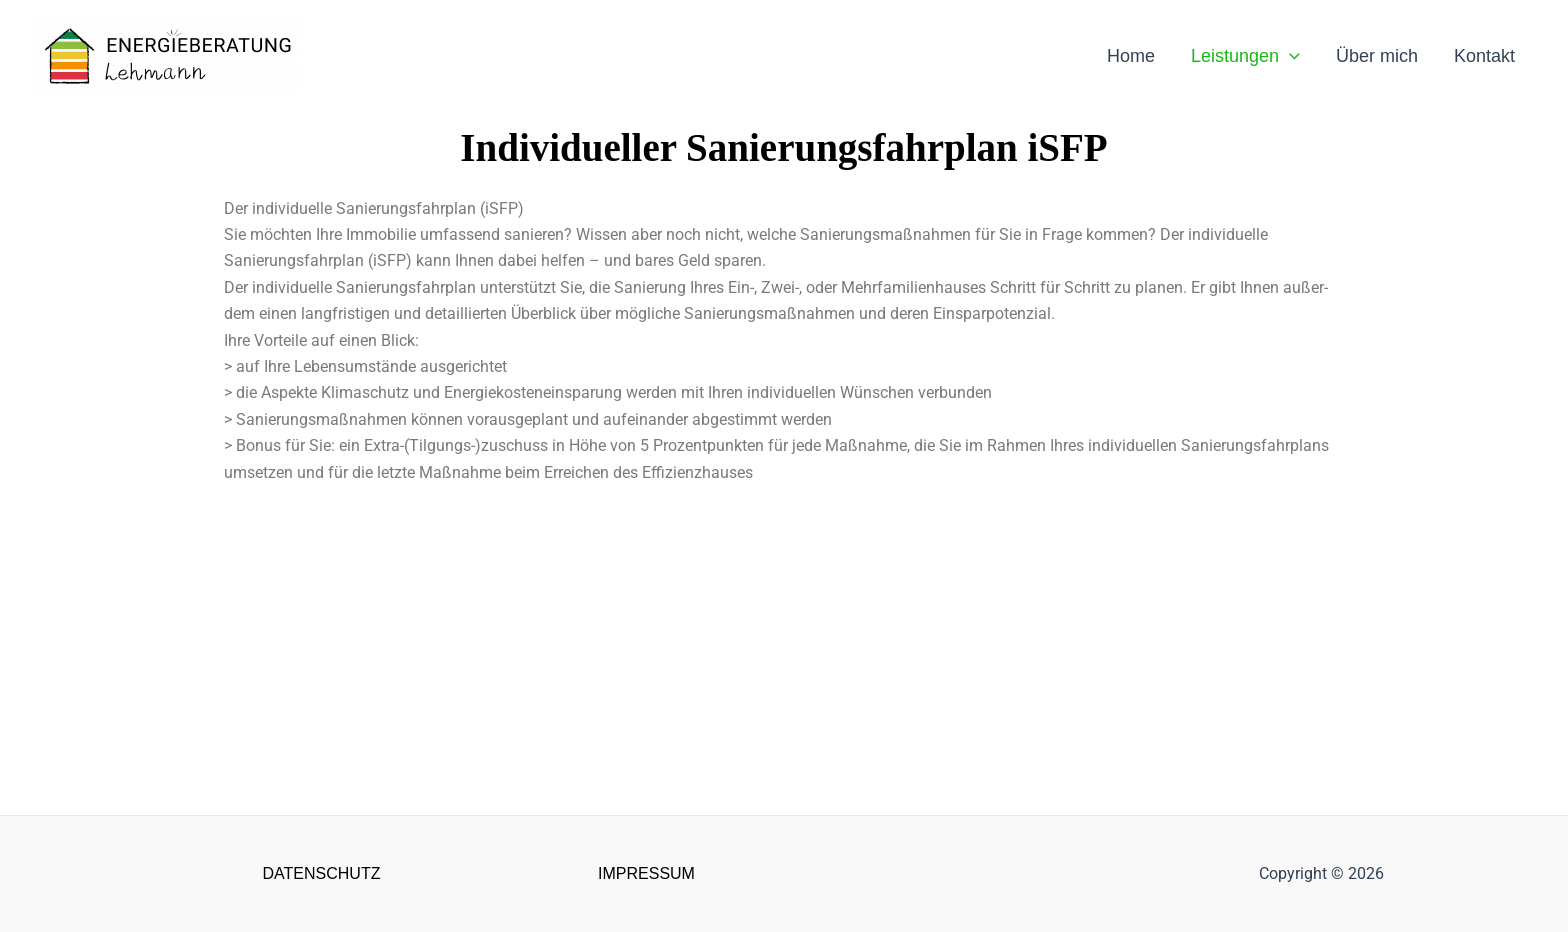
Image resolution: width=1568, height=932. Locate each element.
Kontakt (1484, 56)
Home (1131, 56)
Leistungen (1245, 56)
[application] (1289, 56)
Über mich (1377, 56)
